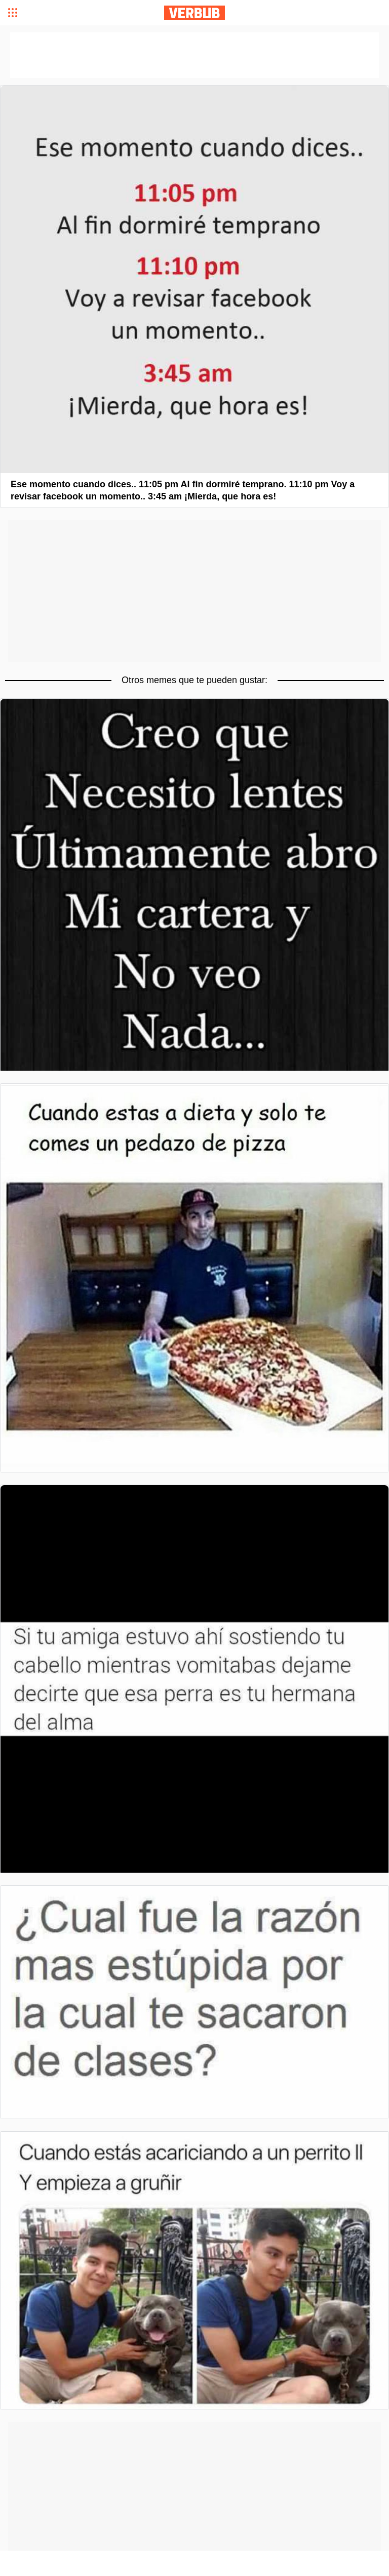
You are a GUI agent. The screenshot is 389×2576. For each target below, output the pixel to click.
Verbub (194, 13)
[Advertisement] (194, 591)
